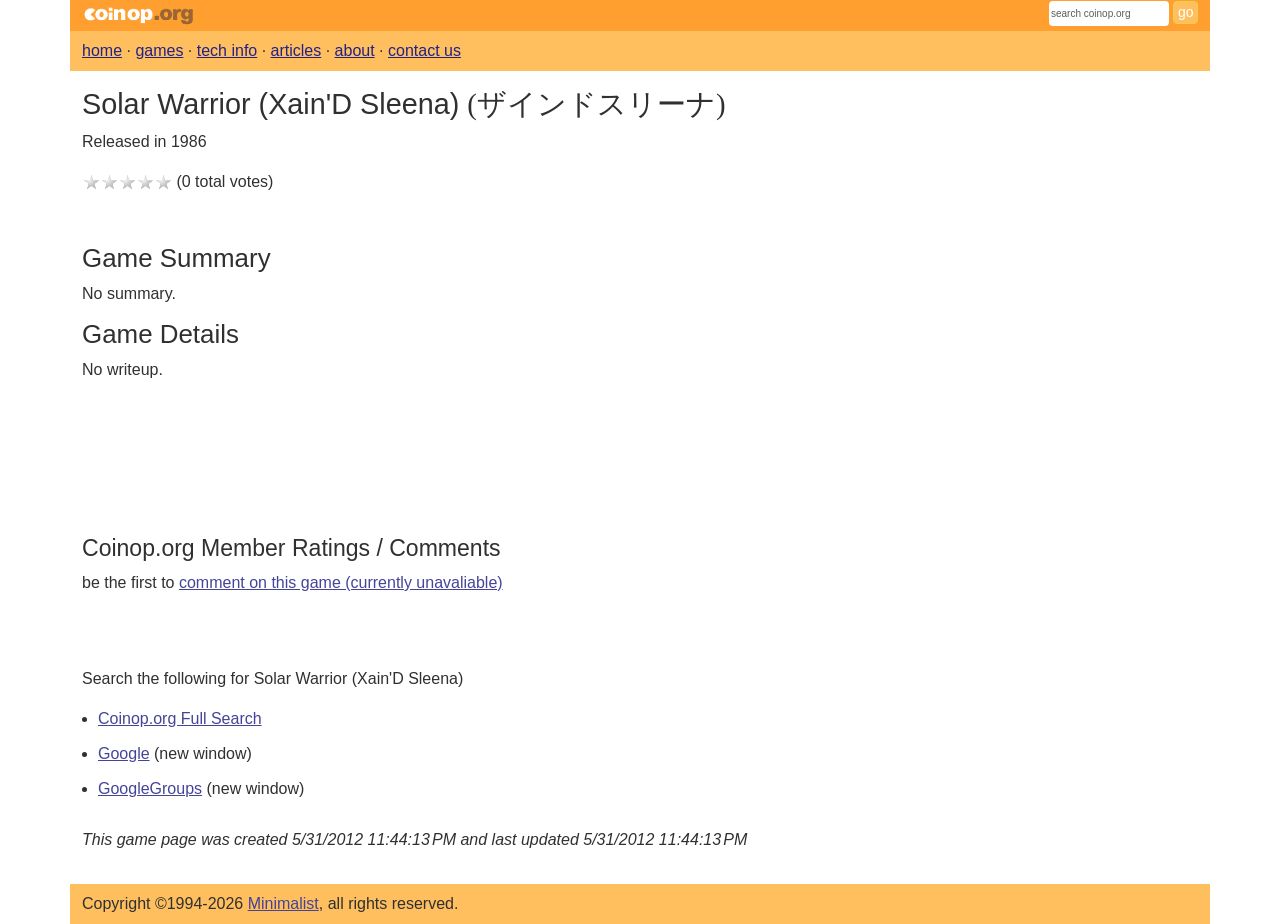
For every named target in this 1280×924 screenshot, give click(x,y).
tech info (227, 50)
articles (296, 50)
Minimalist (283, 903)
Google (124, 753)
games (159, 50)
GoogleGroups (150, 788)
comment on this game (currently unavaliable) (341, 582)
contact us (424, 50)
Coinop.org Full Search (180, 718)
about (355, 50)
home (102, 50)
